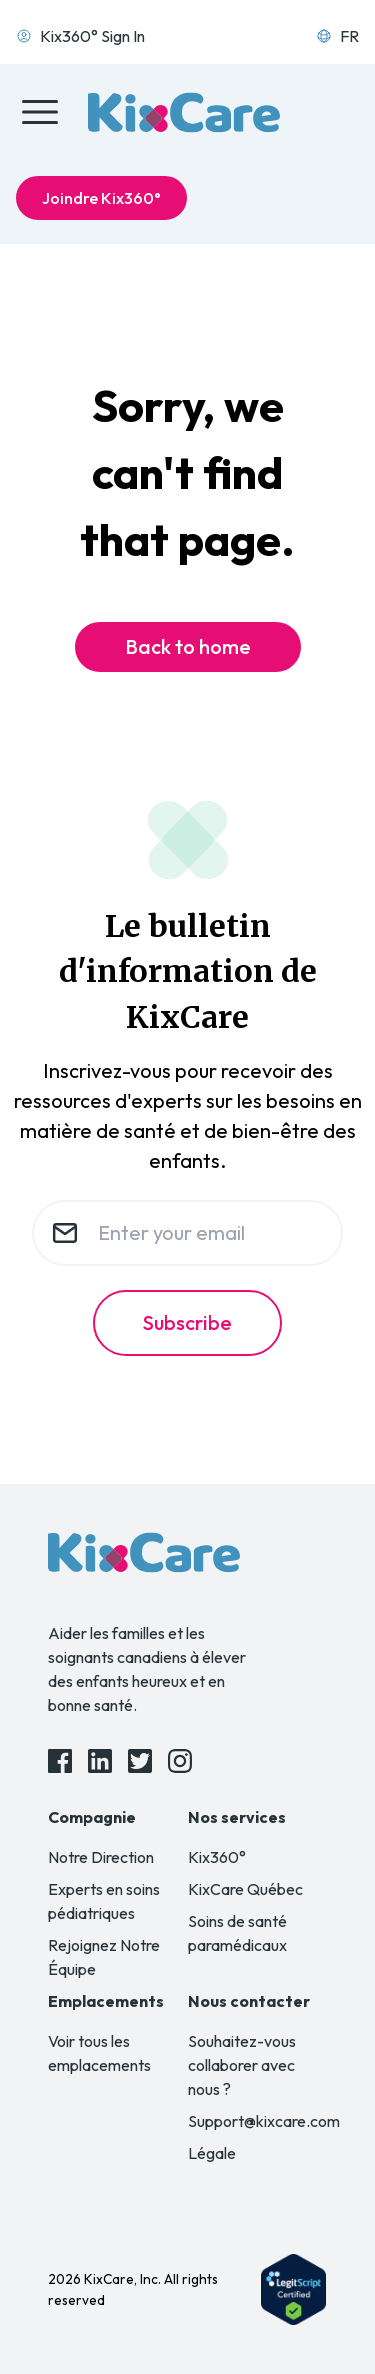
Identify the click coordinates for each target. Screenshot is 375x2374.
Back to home (188, 646)
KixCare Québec (245, 1889)
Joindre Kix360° (101, 198)
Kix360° (217, 1857)
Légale (212, 2153)
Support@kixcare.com (264, 2121)
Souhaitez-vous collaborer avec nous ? (242, 2065)
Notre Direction (101, 1857)
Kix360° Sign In (80, 36)
